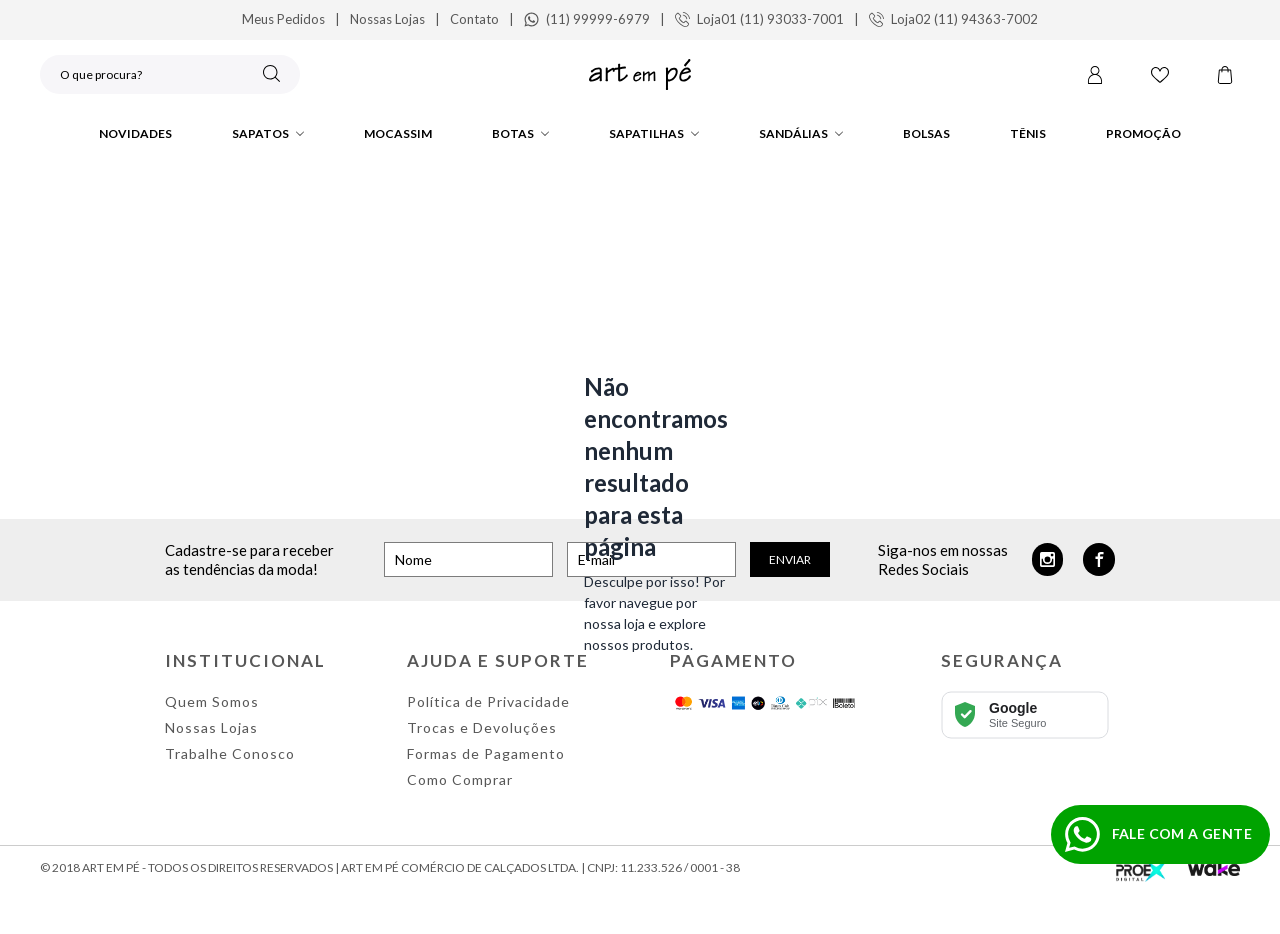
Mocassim (398, 133)
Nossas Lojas (387, 19)
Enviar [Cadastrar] (790, 559)
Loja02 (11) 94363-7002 (953, 19)
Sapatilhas (654, 133)
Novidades (135, 133)
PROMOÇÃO (1143, 133)
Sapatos (268, 133)
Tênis (1028, 133)
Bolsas (926, 133)
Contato (474, 19)
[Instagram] (1048, 559)
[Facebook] (1099, 559)
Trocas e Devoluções (482, 727)
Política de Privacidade (488, 701)
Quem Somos (212, 701)
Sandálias (801, 133)
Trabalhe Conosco (230, 753)
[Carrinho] (1225, 77)
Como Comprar (460, 779)
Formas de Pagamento (486, 753)
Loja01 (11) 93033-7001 (759, 19)
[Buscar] (271, 75)
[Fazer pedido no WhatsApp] (1160, 834)
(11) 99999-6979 (587, 19)
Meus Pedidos (283, 19)
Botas (520, 133)
